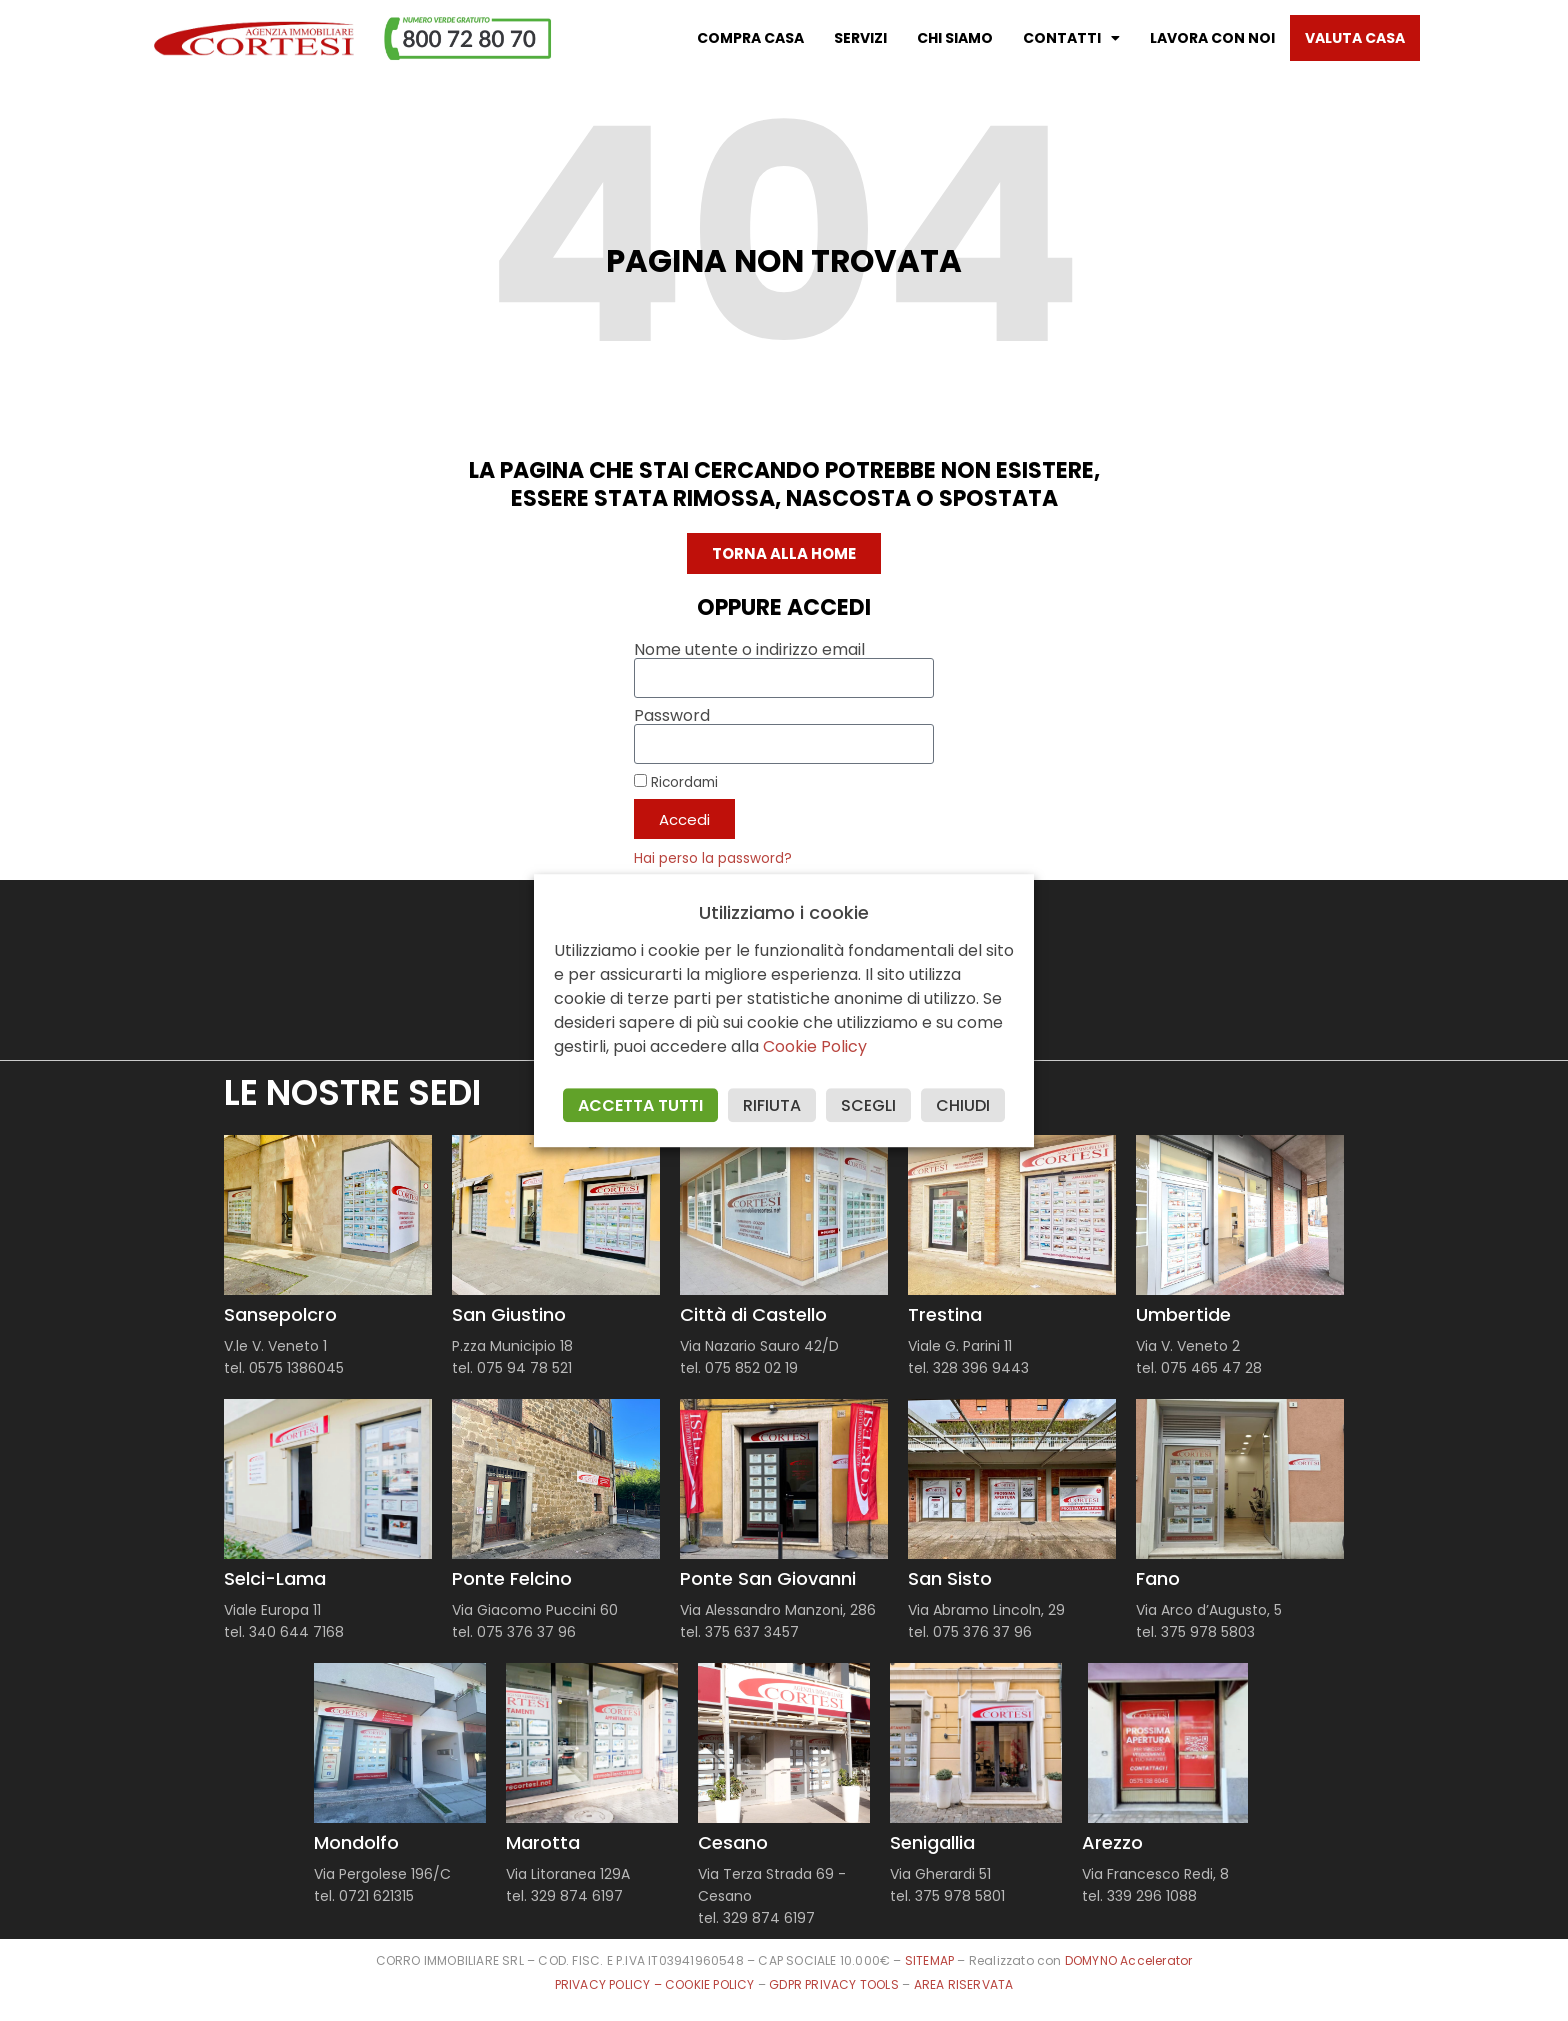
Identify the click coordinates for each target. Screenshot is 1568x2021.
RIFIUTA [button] (772, 1105)
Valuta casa (1355, 38)
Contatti (1071, 38)
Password (672, 716)
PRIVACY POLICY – (610, 1984)
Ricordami (676, 782)
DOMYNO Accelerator (1129, 1960)
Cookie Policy (815, 1046)
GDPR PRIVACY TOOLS (834, 1984)
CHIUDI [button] (963, 1105)
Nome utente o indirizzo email (749, 650)
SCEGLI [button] (868, 1105)
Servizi (860, 38)
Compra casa (750, 38)
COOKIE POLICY (711, 1984)
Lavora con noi (1212, 38)
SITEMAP (929, 1960)
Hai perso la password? (713, 858)
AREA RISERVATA (964, 1984)
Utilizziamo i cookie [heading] (784, 913)
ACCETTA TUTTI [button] (640, 1105)
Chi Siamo (955, 38)
